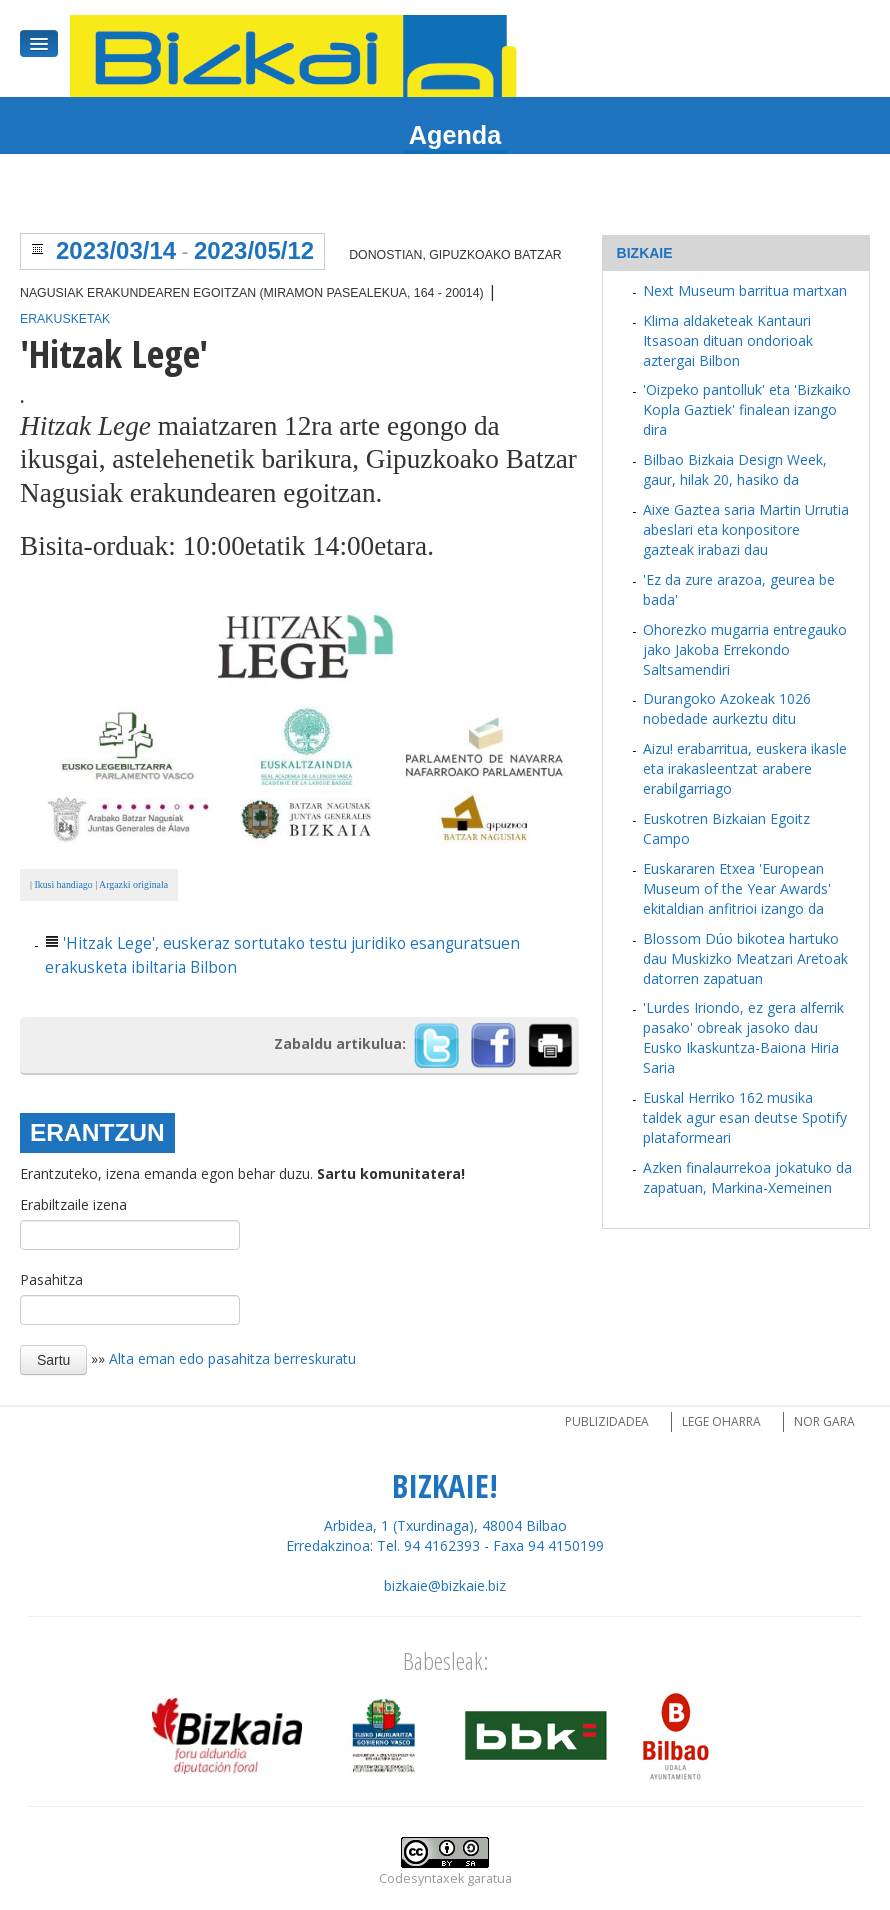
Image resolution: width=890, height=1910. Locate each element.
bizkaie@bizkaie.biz (445, 1585)
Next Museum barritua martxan (745, 290)
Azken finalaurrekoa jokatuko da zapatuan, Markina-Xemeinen (747, 1177)
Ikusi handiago (62, 884)
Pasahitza (51, 1279)
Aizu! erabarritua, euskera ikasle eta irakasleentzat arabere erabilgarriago (745, 768)
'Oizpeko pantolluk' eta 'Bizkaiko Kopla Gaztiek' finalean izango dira (747, 409)
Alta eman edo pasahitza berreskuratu (232, 1358)
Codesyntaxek (421, 1878)
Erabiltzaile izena (73, 1204)
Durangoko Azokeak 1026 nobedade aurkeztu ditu (727, 708)
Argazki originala (133, 884)
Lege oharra (721, 1421)
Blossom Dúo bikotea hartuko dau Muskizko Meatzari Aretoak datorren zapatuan (745, 958)
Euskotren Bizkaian (704, 818)
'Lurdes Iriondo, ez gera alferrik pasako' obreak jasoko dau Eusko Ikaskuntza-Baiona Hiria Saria (743, 1037)
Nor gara (824, 1421)
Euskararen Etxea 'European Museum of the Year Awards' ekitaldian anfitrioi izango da (737, 888)
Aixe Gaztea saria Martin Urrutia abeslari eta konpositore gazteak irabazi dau (746, 529)
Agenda (455, 135)
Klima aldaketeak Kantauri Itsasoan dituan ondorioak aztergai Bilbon (728, 340)
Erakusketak (65, 319)
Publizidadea (607, 1421)
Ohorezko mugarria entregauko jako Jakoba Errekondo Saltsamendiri (745, 649)
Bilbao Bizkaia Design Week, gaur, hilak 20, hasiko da (735, 469)
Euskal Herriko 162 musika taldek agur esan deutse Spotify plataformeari (745, 1117)
